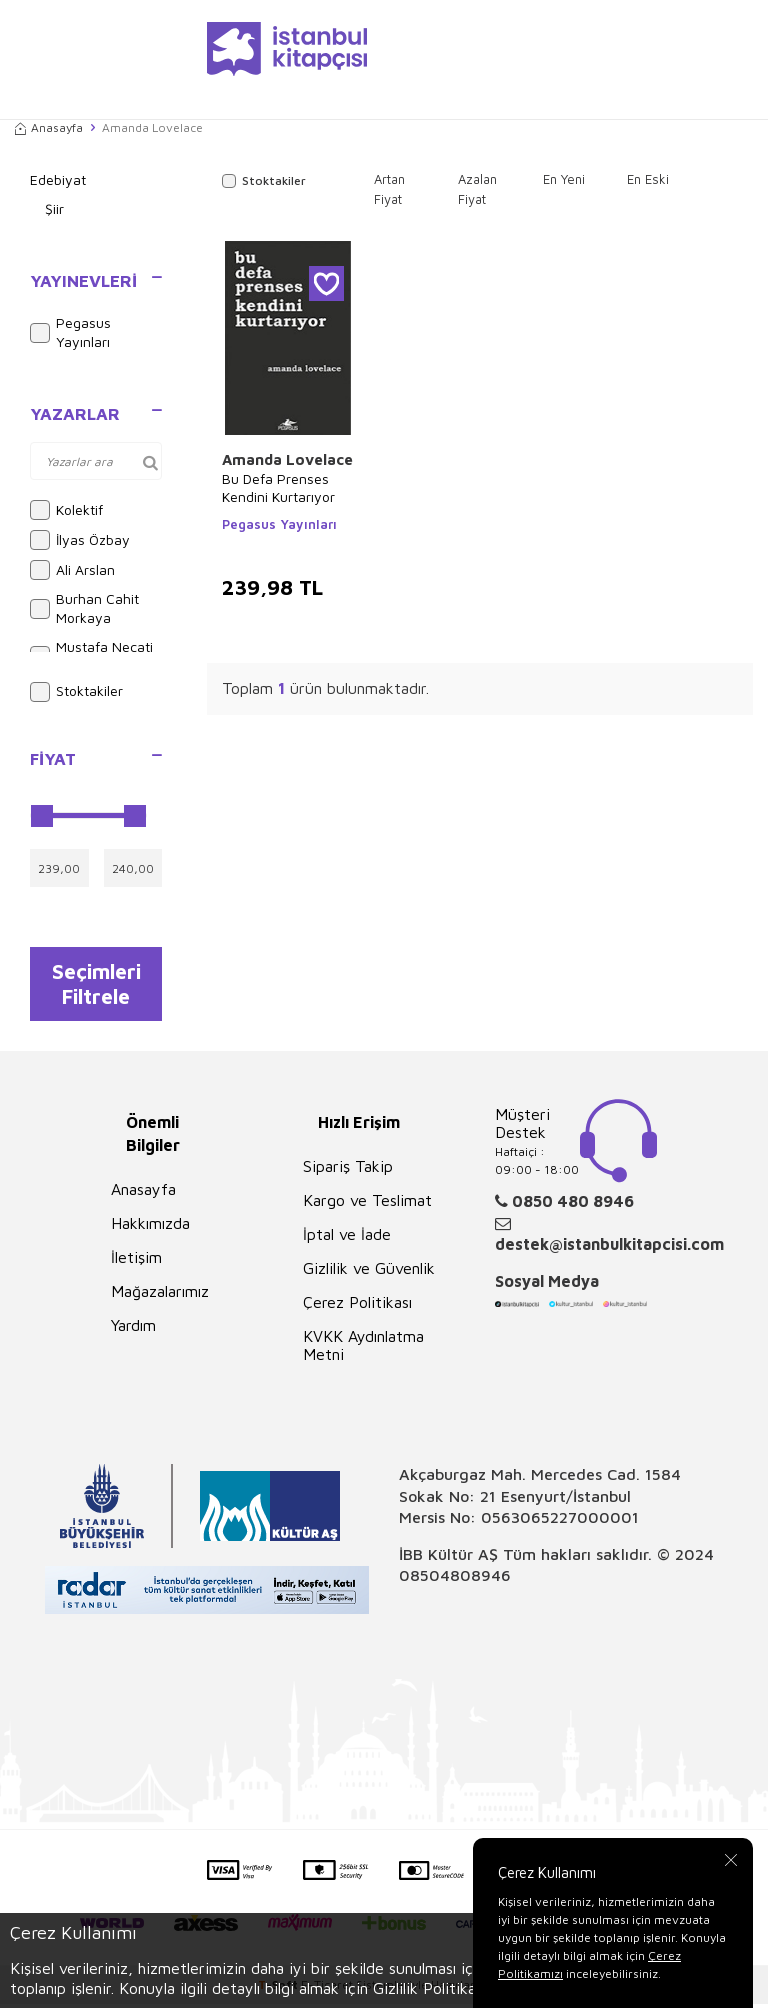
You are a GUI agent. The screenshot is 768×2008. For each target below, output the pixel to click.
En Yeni (564, 179)
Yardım (133, 1329)
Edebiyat (58, 179)
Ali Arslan (72, 570)
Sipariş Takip (348, 1170)
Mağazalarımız (160, 1295)
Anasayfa (49, 127)
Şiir (54, 208)
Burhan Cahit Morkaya (84, 608)
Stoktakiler (76, 692)
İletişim (136, 1261)
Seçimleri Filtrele (96, 985)
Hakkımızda (150, 1227)
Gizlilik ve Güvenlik (369, 1272)
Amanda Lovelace (287, 459)
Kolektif (66, 510)
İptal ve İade (347, 1238)
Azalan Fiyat (477, 189)
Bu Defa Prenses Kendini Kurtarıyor (278, 487)
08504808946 (455, 1579)
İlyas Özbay (80, 540)
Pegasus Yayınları (70, 332)
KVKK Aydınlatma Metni (363, 1349)
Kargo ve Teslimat (367, 1204)
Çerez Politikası (357, 1306)
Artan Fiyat (389, 189)
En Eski (648, 179)
